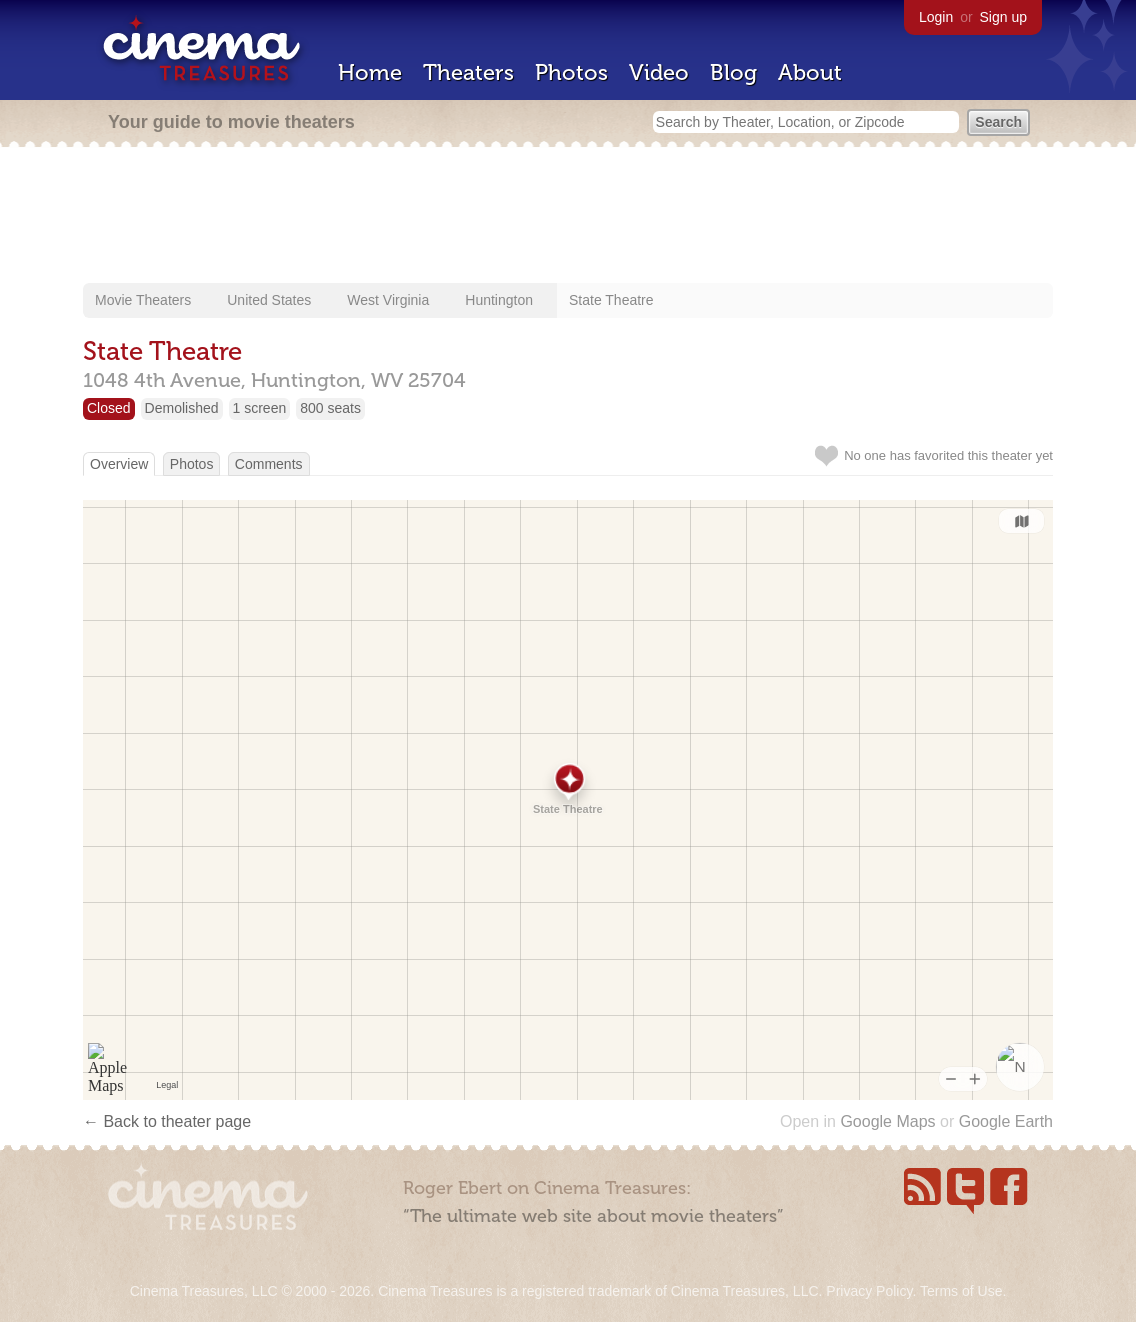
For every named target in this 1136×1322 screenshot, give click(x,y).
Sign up (1003, 17)
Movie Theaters (143, 300)
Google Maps (887, 1121)
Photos (571, 72)
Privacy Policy (869, 1291)
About (810, 72)
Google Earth (1006, 1121)
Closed (109, 408)
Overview (119, 464)
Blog (733, 72)
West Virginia (388, 300)
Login (936, 17)
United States (269, 300)
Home (370, 72)
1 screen (260, 408)
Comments (269, 464)
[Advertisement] (568, 217)
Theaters (468, 72)
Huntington (499, 300)
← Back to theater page (167, 1121)
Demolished (182, 408)
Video (659, 72)
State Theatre (611, 300)
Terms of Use (961, 1291)
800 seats (330, 408)
